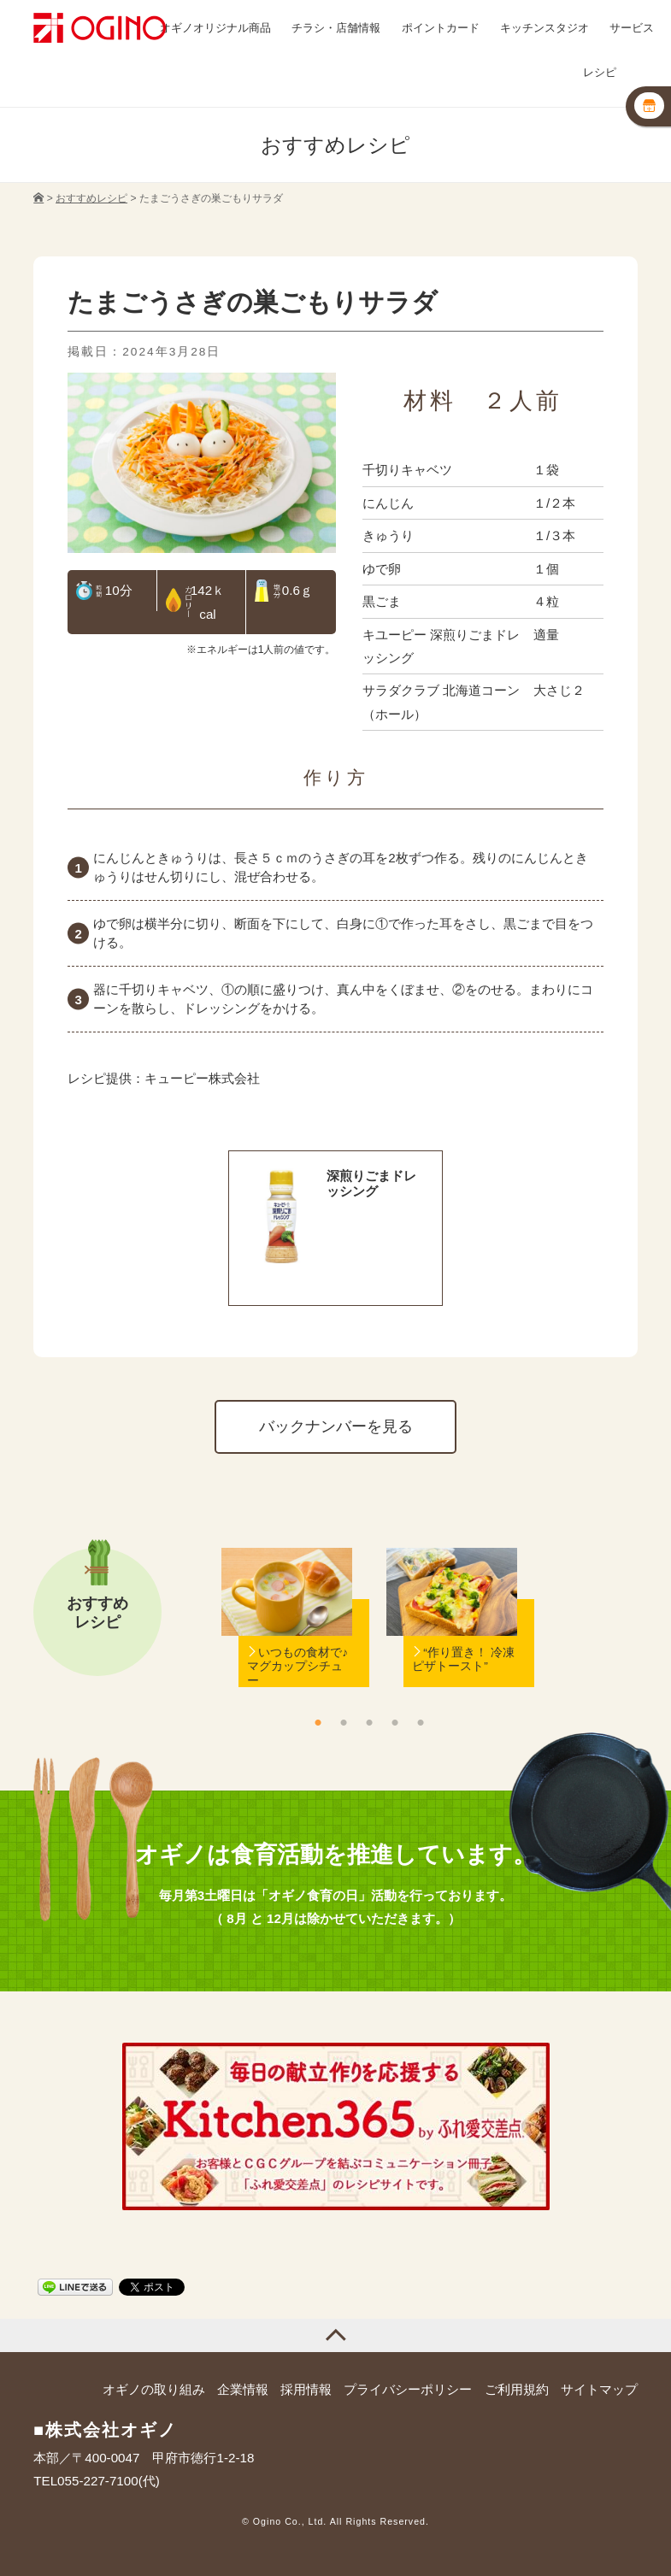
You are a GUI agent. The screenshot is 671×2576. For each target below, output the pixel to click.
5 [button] (420, 1722)
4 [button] (394, 1722)
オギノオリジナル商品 (215, 28)
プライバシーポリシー (408, 2389)
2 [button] (343, 1722)
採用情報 (306, 2389)
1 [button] (318, 1722)
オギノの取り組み (154, 2389)
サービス (631, 28)
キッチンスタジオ (544, 28)
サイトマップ (599, 2389)
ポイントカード (441, 28)
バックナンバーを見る (336, 1426)
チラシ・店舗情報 (335, 28)
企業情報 (242, 2389)
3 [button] (369, 1722)
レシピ (599, 73)
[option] (286, 1643)
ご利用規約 (517, 2389)
